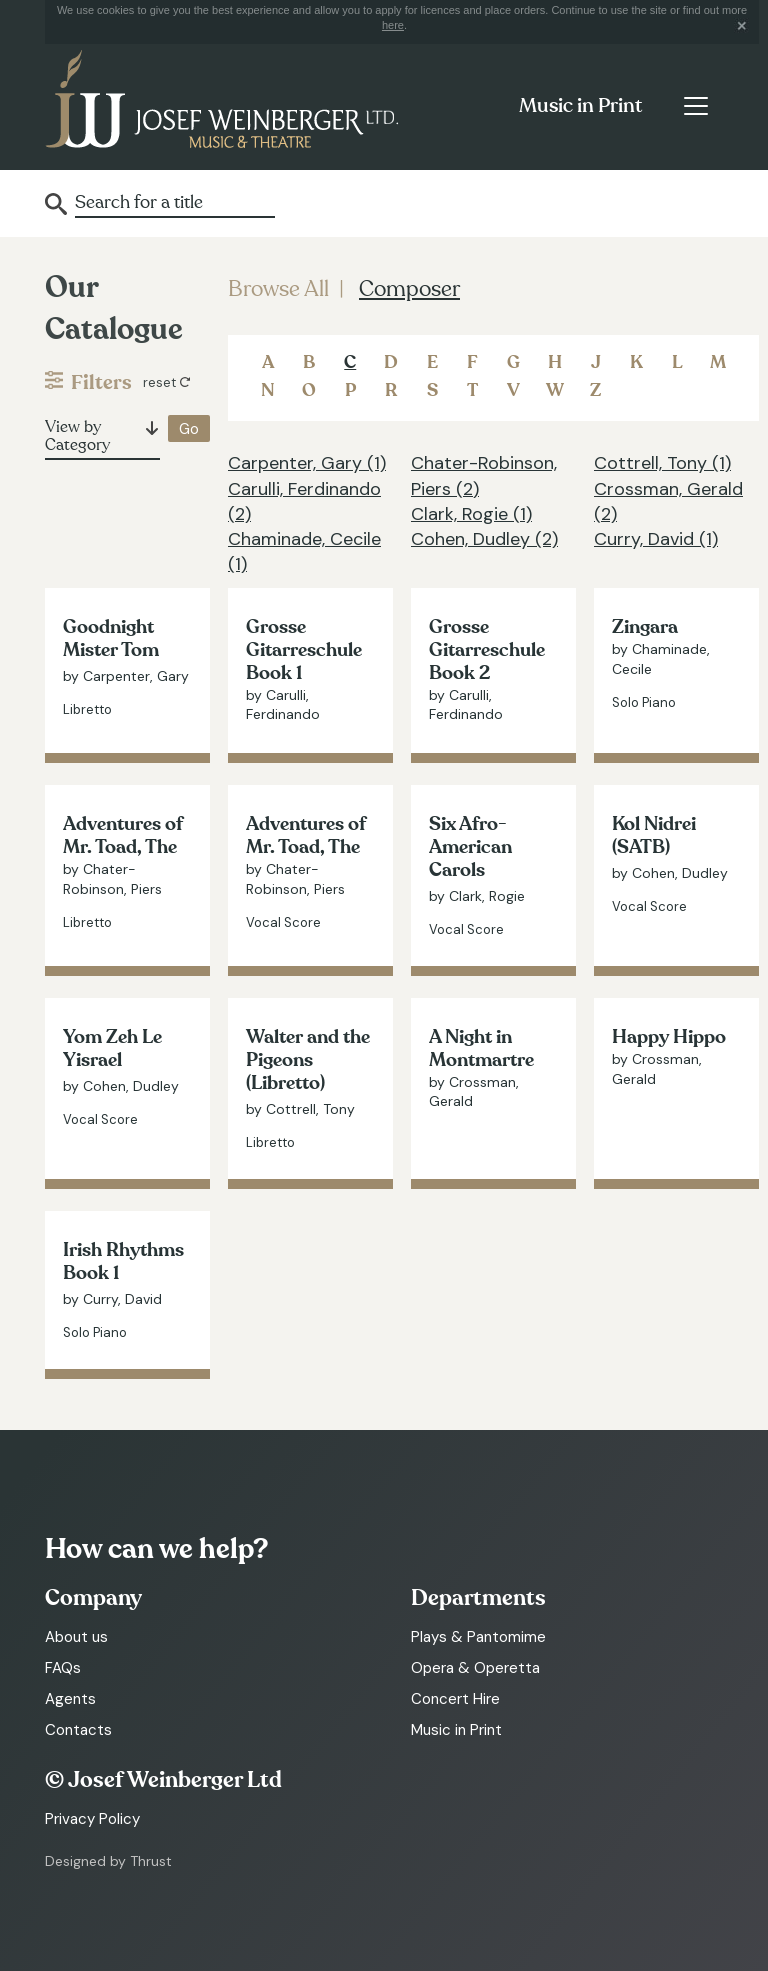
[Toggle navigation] (695, 106)
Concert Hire (455, 1699)
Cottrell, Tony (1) (662, 463)
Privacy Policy (92, 1819)
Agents (70, 1699)
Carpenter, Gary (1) (307, 463)
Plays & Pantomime (478, 1637)
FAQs (63, 1668)
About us (76, 1637)
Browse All (278, 289)
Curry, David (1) (656, 539)
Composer (409, 289)
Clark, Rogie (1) (471, 514)
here (393, 25)
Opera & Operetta (475, 1668)
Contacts (78, 1730)
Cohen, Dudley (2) (484, 539)
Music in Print (580, 106)
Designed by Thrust (108, 1861)
